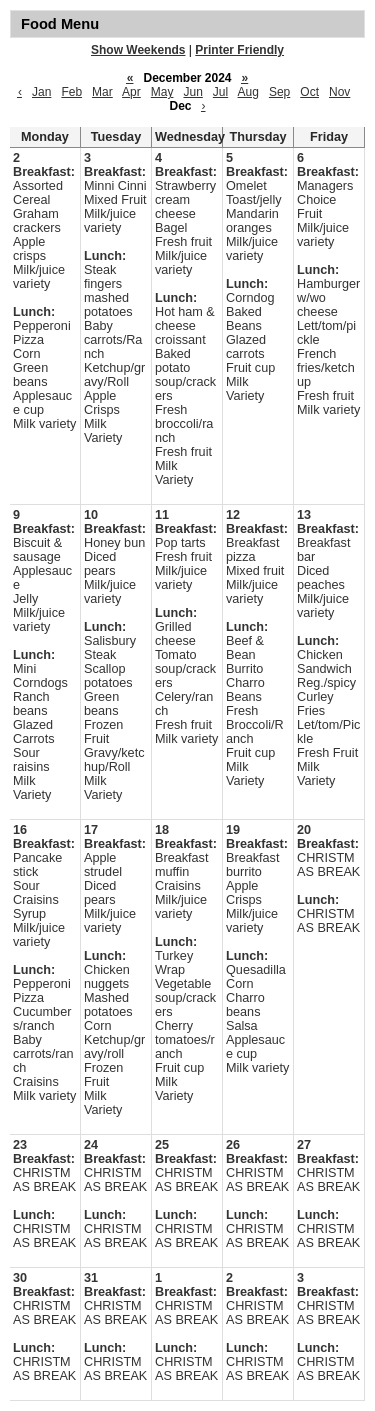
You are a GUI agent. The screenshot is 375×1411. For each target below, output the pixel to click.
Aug (248, 92)
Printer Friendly (239, 50)
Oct (309, 92)
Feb (71, 92)
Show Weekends (138, 50)
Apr (131, 92)
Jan (41, 92)
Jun (192, 92)
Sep (279, 92)
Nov (339, 92)
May (162, 92)
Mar (102, 92)
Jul (220, 92)
